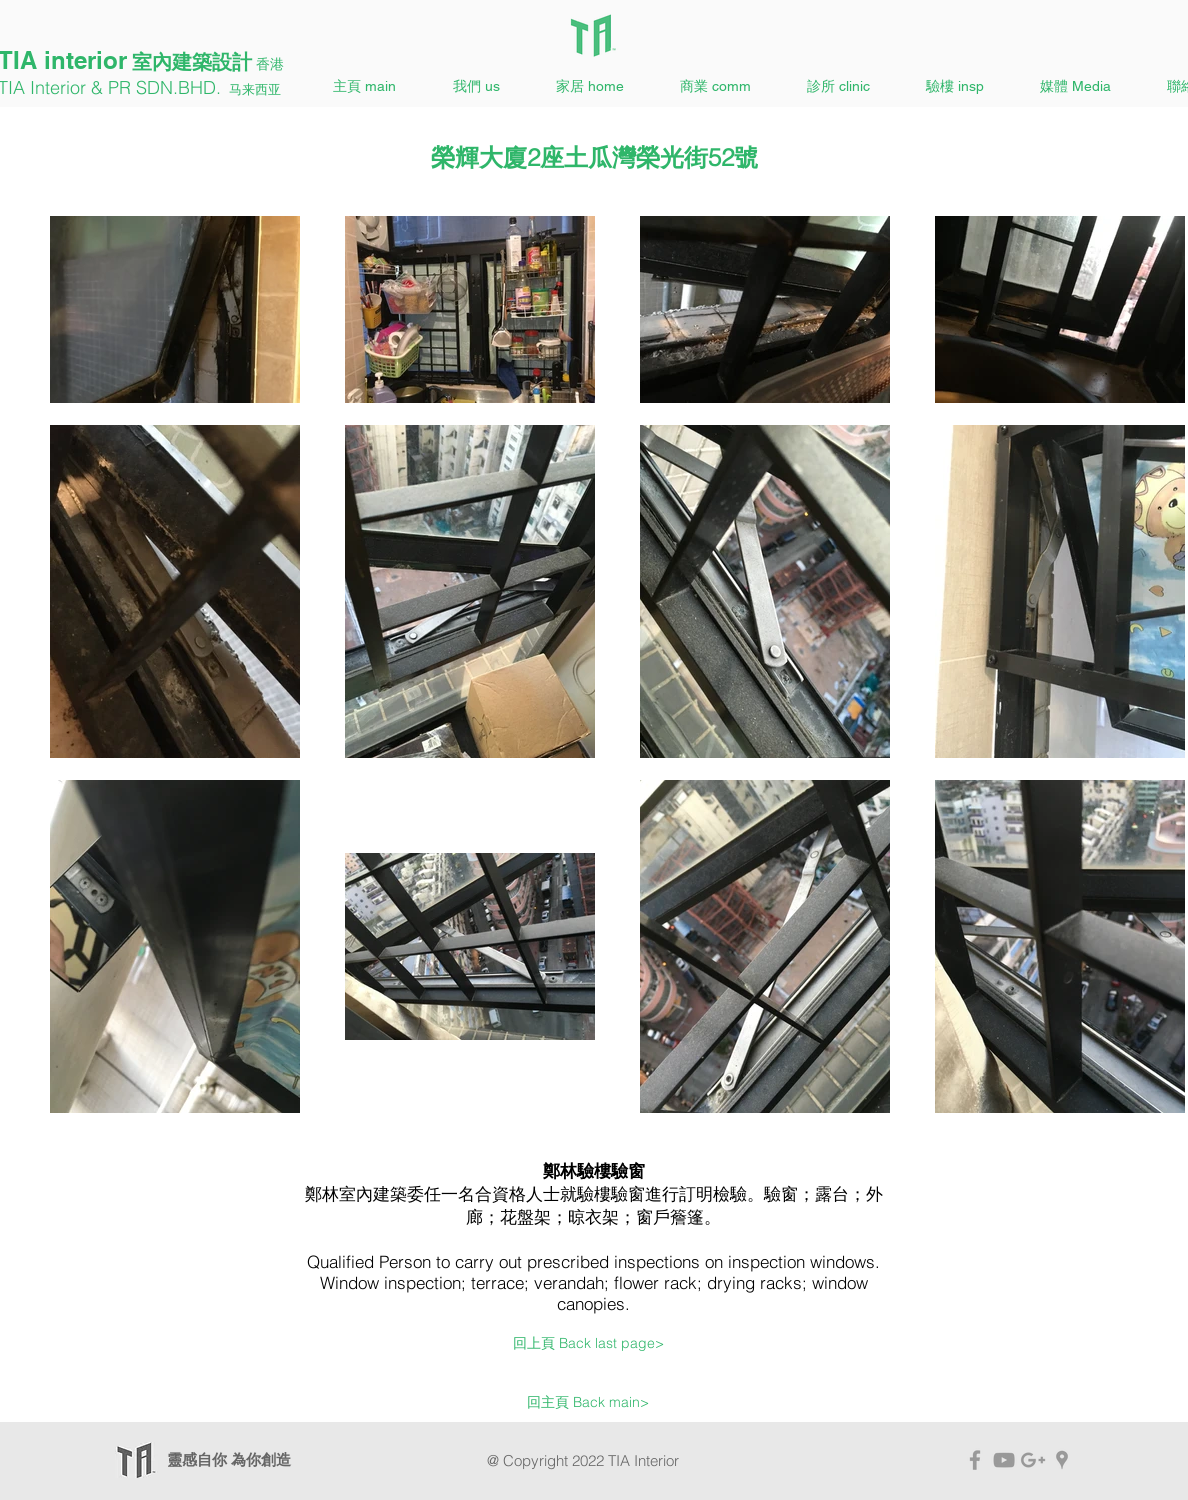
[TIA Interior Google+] (1033, 1460)
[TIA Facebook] (975, 1460)
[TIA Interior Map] (1062, 1460)
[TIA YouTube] (1004, 1460)
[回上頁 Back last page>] (588, 1344)
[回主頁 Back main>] (588, 1403)
